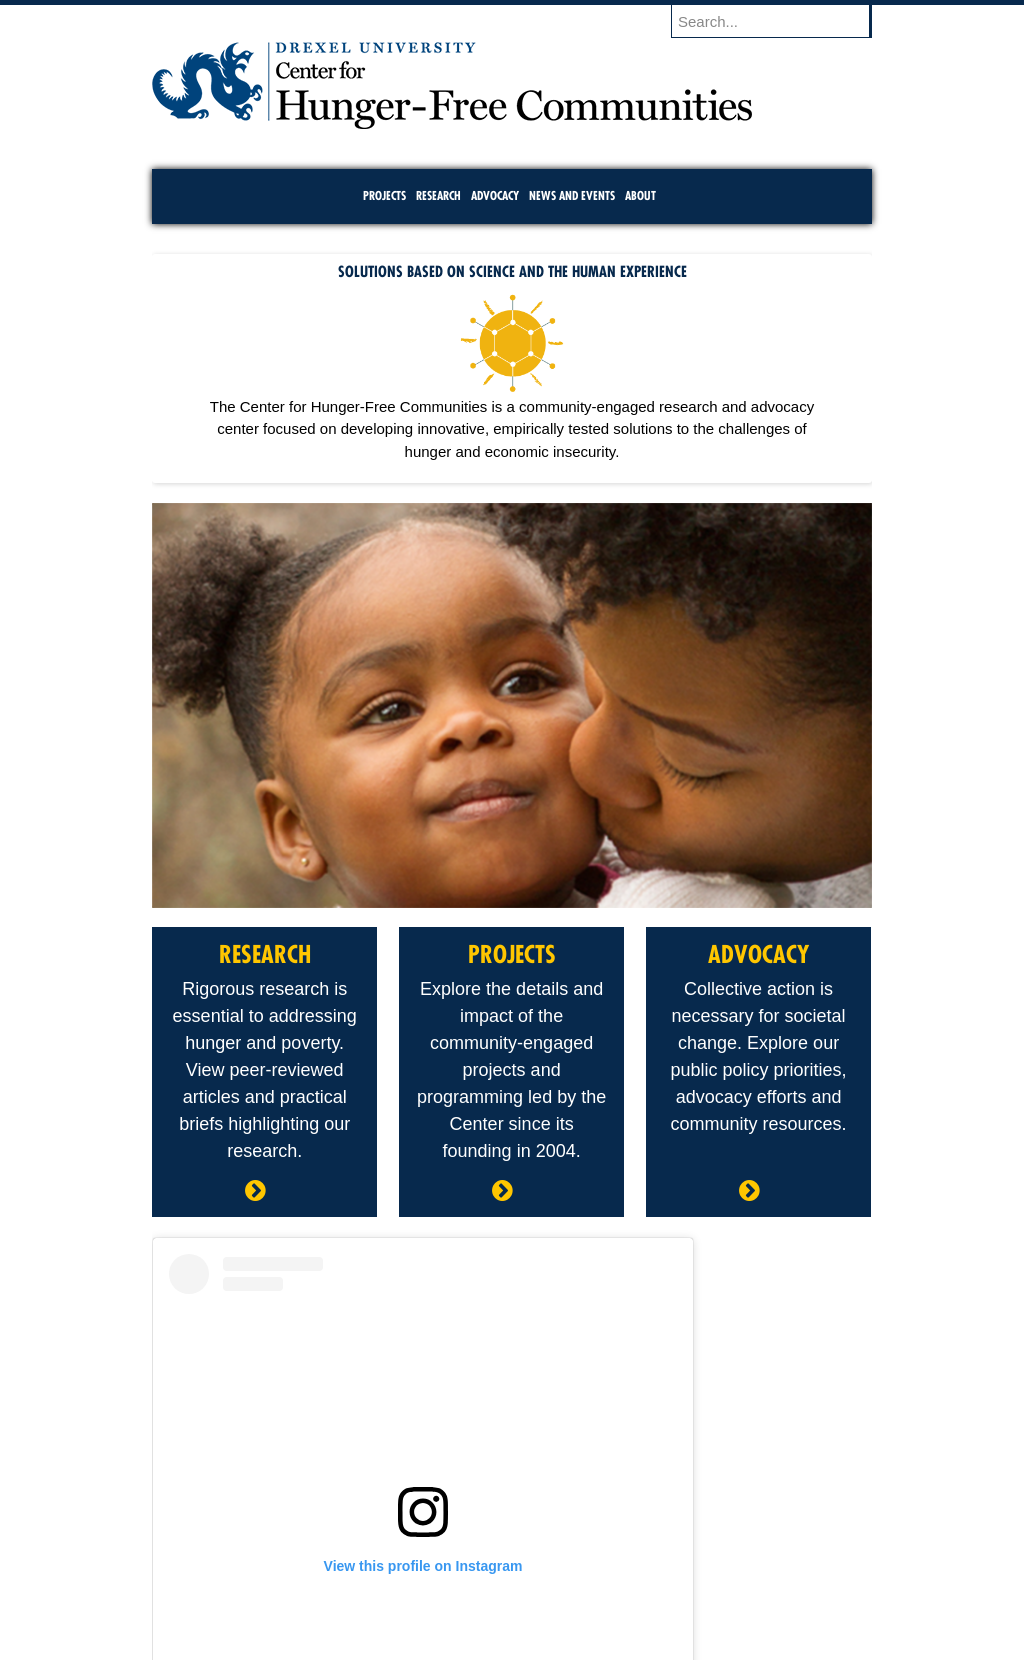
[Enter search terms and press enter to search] (781, 21)
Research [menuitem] (438, 195)
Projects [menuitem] (384, 195)
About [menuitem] (640, 195)
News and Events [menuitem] (572, 195)
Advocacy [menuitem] (495, 195)
